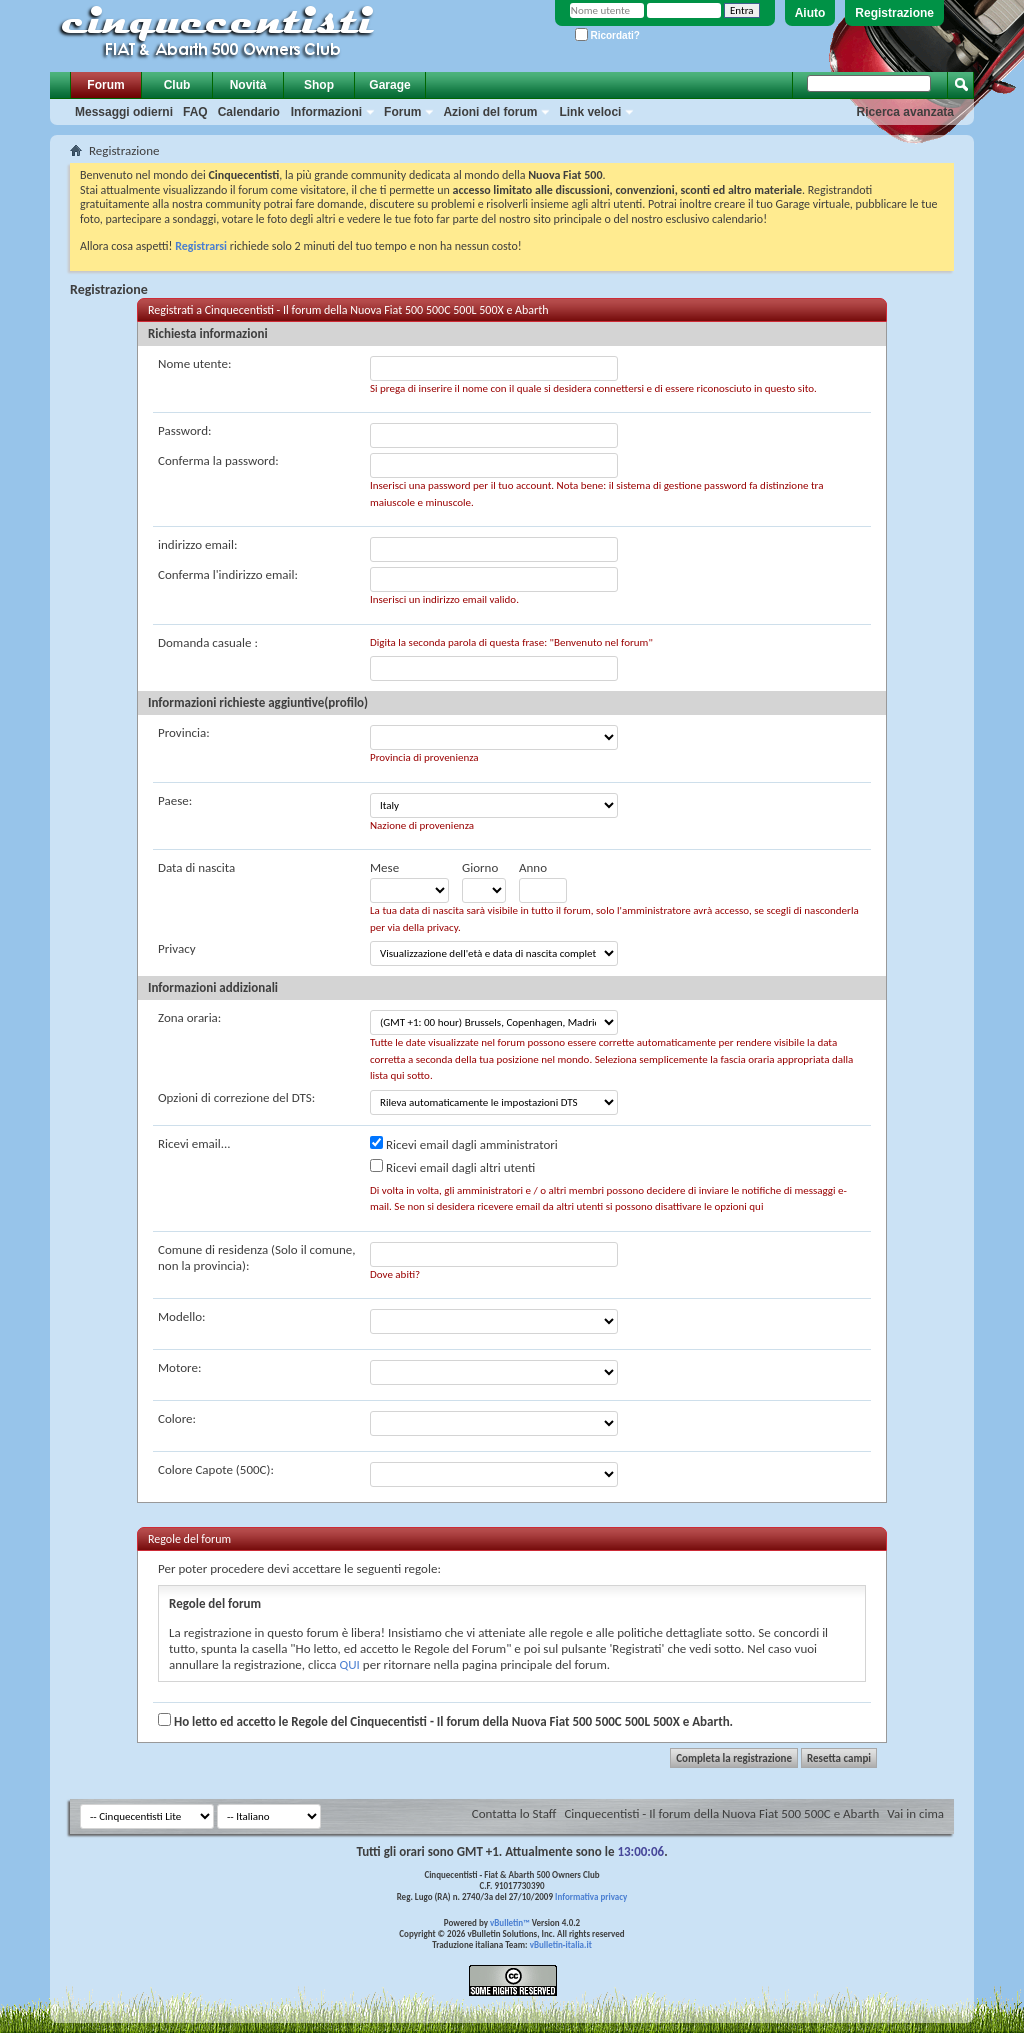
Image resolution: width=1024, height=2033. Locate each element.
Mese (384, 867)
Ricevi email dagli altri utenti (452, 1167)
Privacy (177, 948)
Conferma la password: (218, 460)
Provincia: (184, 732)
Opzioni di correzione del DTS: (236, 1097)
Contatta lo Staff (514, 1813)
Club (177, 85)
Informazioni (326, 112)
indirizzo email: (197, 544)
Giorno (480, 867)
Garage (389, 85)
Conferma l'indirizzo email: (228, 574)
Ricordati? (607, 35)
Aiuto (810, 13)
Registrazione (894, 13)
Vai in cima (915, 1813)
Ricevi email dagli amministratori (464, 1144)
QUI (350, 1664)
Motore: (179, 1367)
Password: (184, 430)
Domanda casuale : (208, 642)
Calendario (249, 112)
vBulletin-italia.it (561, 1944)
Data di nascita (196, 867)
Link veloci (590, 112)
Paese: (175, 800)
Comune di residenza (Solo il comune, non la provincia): (257, 1257)
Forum (105, 85)
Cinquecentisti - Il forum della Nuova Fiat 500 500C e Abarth (721, 1813)
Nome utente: (194, 363)
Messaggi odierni (124, 112)
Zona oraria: (189, 1017)
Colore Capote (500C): (216, 1469)
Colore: (177, 1418)
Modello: (182, 1316)
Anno (533, 867)
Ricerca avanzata (905, 112)
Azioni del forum (490, 112)
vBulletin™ (510, 1922)
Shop (319, 85)
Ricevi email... (194, 1143)
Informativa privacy (591, 1896)
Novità (248, 85)
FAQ (195, 112)
